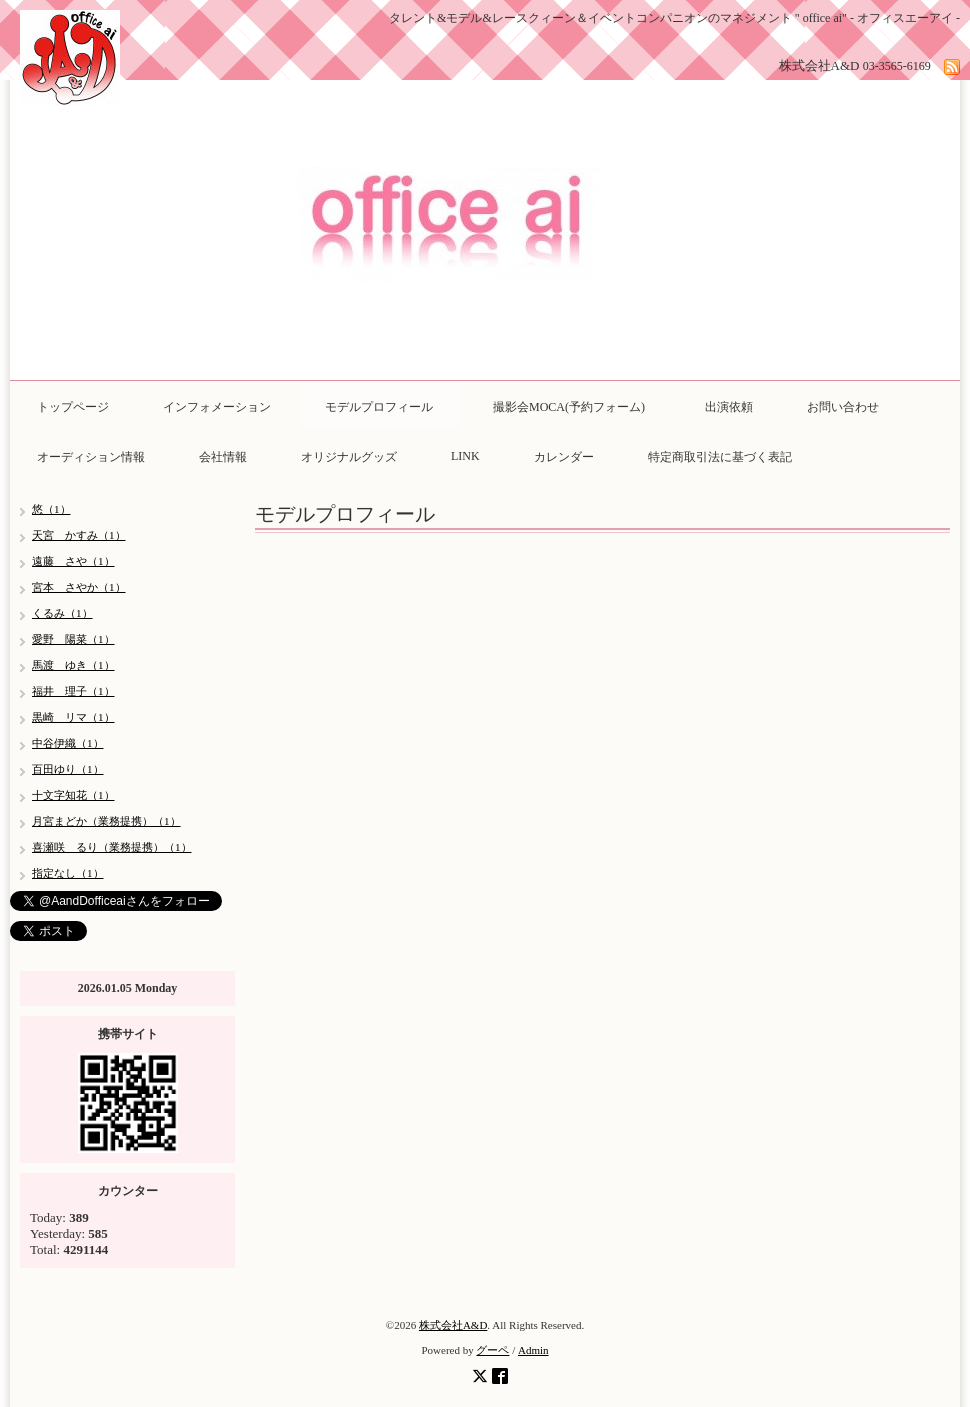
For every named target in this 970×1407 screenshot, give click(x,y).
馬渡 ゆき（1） (73, 665)
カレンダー (564, 457)
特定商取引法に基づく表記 (720, 457)
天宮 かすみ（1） (79, 535)
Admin (533, 1350)
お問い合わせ (843, 407)
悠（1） (51, 509)
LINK (465, 456)
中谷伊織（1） (68, 743)
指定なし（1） (68, 873)
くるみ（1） (62, 613)
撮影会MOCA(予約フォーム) (575, 407)
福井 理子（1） (73, 691)
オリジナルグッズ (349, 457)
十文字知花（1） (73, 795)
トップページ (73, 407)
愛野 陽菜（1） (73, 639)
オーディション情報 (91, 457)
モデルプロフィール (379, 407)
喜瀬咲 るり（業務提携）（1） (112, 847)
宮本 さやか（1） (79, 587)
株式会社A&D (453, 1325)
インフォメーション (217, 407)
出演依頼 (729, 407)
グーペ (492, 1350)
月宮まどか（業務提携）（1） (106, 821)
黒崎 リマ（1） (73, 717)
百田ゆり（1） (68, 769)
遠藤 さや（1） (73, 561)
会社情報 (223, 457)
